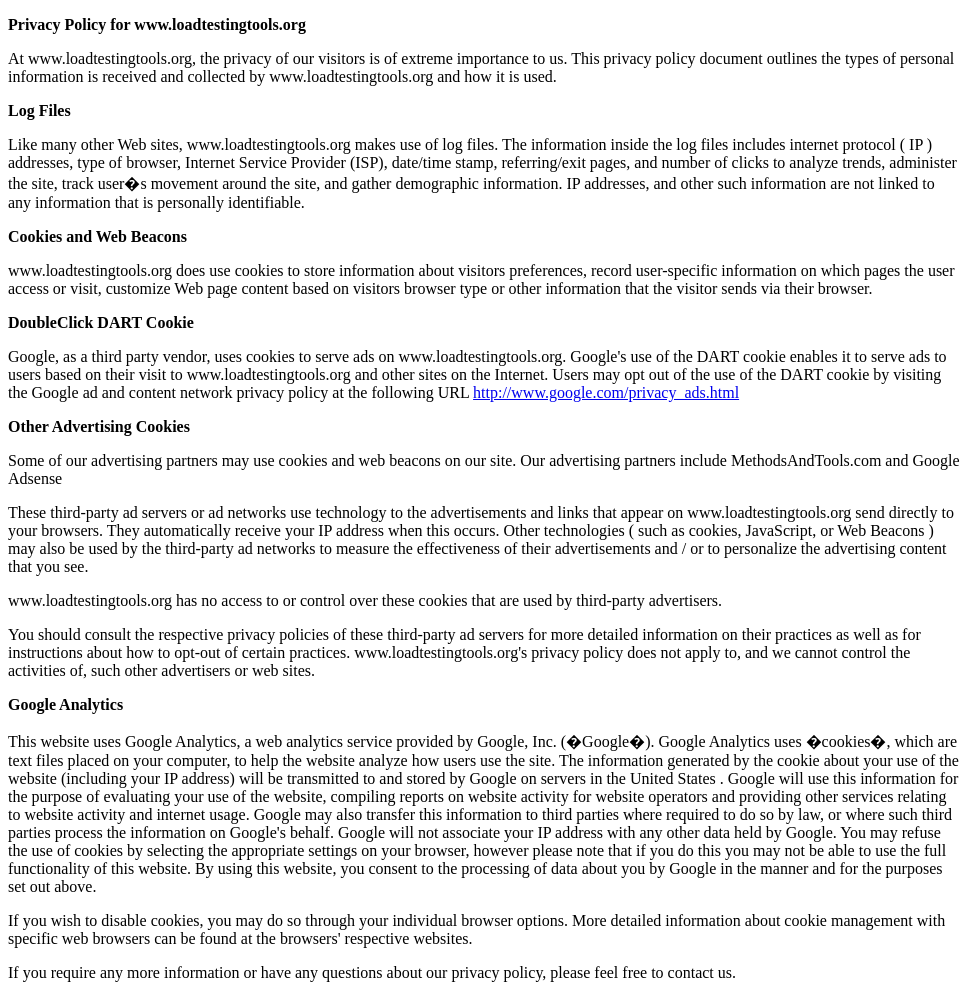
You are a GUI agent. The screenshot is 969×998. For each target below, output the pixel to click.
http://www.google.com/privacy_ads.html (606, 392)
